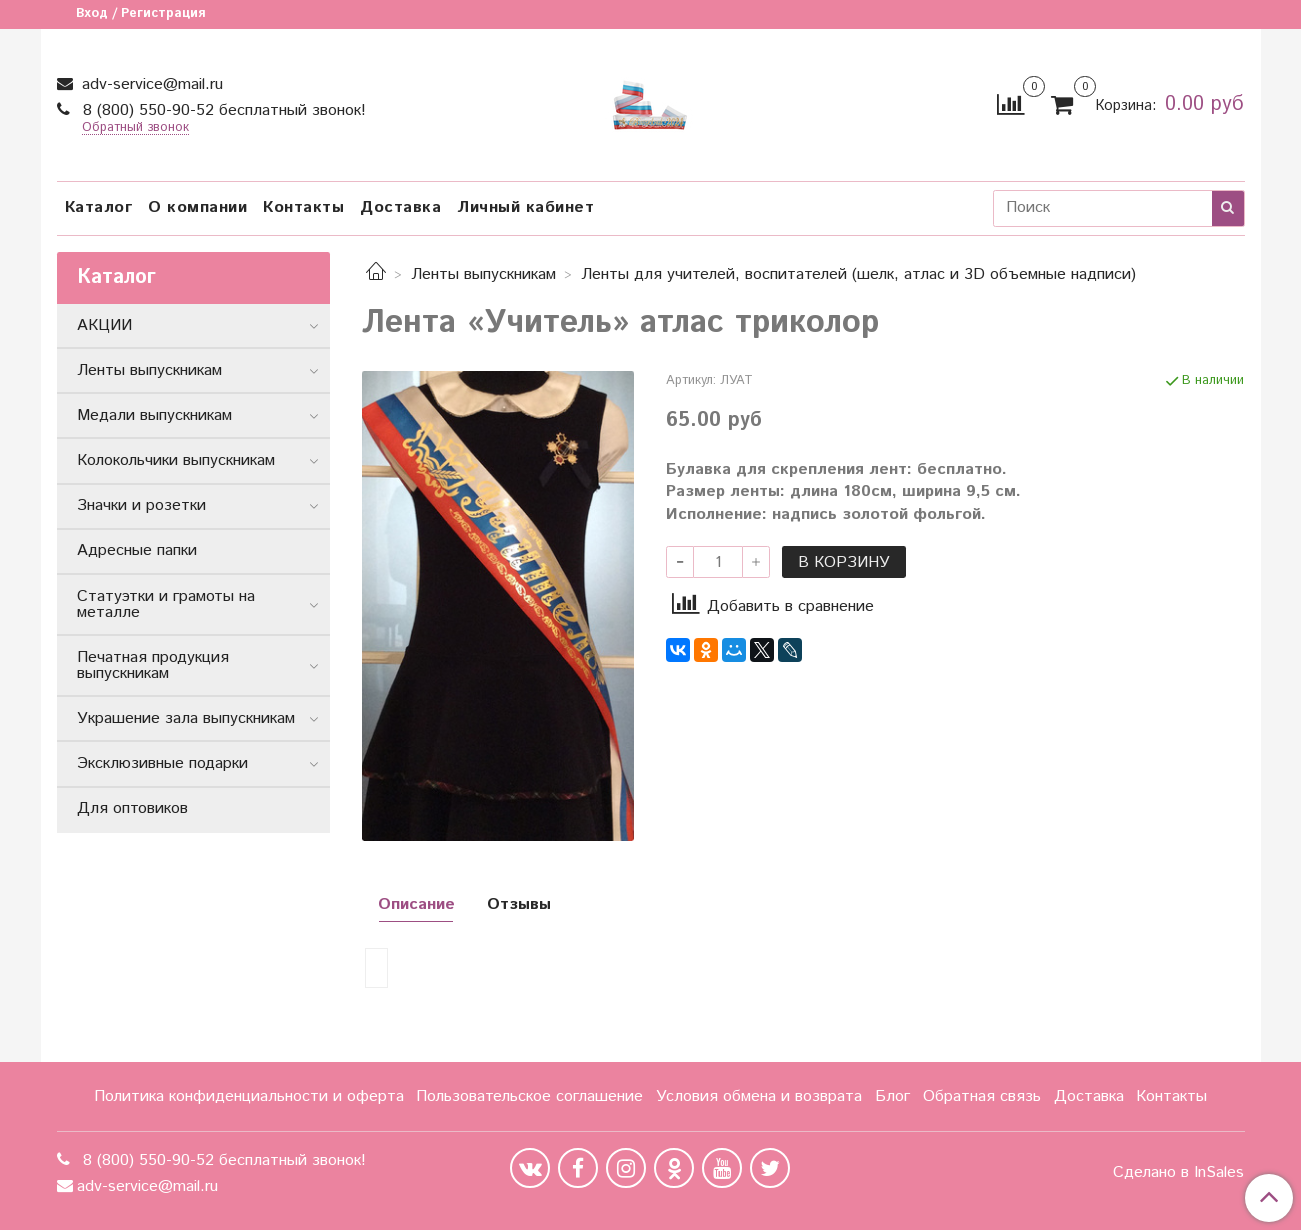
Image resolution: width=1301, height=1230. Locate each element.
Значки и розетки (141, 505)
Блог (892, 1096)
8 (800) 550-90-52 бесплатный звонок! (222, 110)
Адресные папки (137, 550)
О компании (197, 207)
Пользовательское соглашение (529, 1096)
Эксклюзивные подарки (162, 763)
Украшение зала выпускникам (186, 718)
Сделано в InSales (1178, 1173)
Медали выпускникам (154, 415)
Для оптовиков (132, 808)
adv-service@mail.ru (150, 84)
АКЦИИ (104, 325)
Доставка (400, 207)
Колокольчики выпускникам (176, 460)
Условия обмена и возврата (759, 1096)
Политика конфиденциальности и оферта (249, 1096)
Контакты (303, 207)
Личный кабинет (525, 207)
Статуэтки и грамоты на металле (166, 604)
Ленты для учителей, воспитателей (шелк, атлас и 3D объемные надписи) (858, 274)
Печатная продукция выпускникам (153, 665)
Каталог (99, 207)
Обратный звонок (135, 128)
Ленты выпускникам (483, 274)
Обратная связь (982, 1096)
